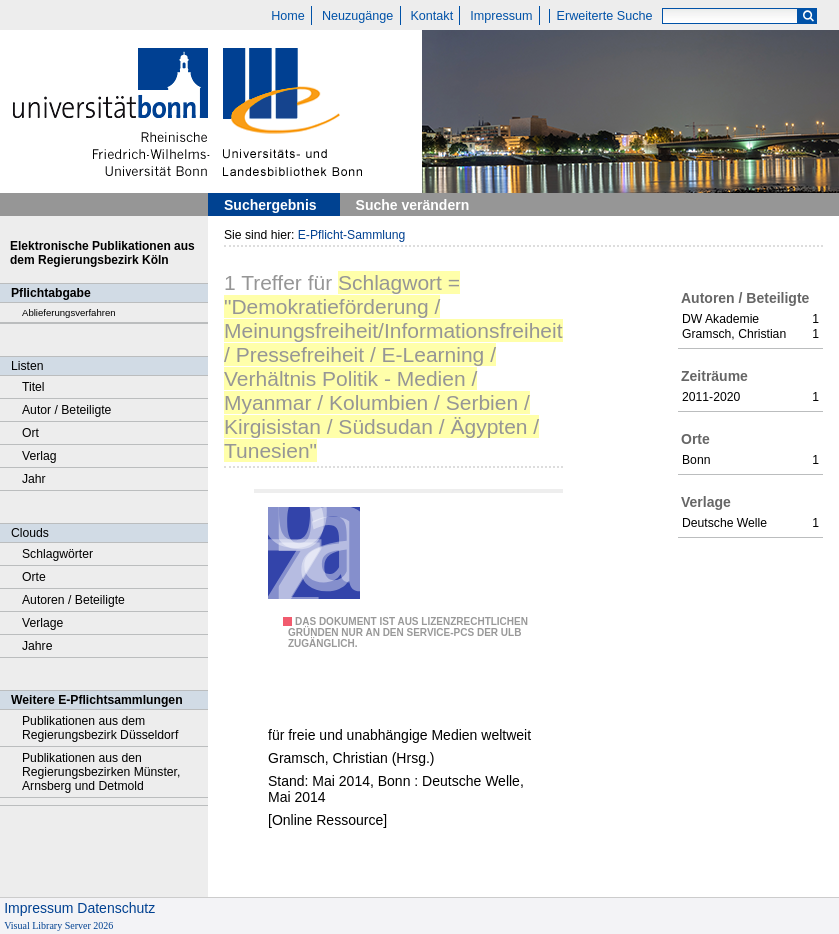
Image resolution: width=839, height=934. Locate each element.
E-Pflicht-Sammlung (352, 235)
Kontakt (431, 16)
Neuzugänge (357, 16)
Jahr (34, 479)
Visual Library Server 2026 (58, 925)
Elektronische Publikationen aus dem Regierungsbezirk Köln (102, 253)
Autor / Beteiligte (66, 410)
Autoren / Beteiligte (73, 600)
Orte (34, 577)
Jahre (37, 646)
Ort (30, 433)
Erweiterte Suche (605, 16)
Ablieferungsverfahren (69, 312)
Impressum (501, 16)
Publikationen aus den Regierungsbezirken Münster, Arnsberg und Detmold (101, 772)
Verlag (39, 456)
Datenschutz (116, 908)
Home (288, 16)
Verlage (42, 623)
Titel (33, 387)
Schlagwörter (57, 554)
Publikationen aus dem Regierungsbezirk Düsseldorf (100, 728)
